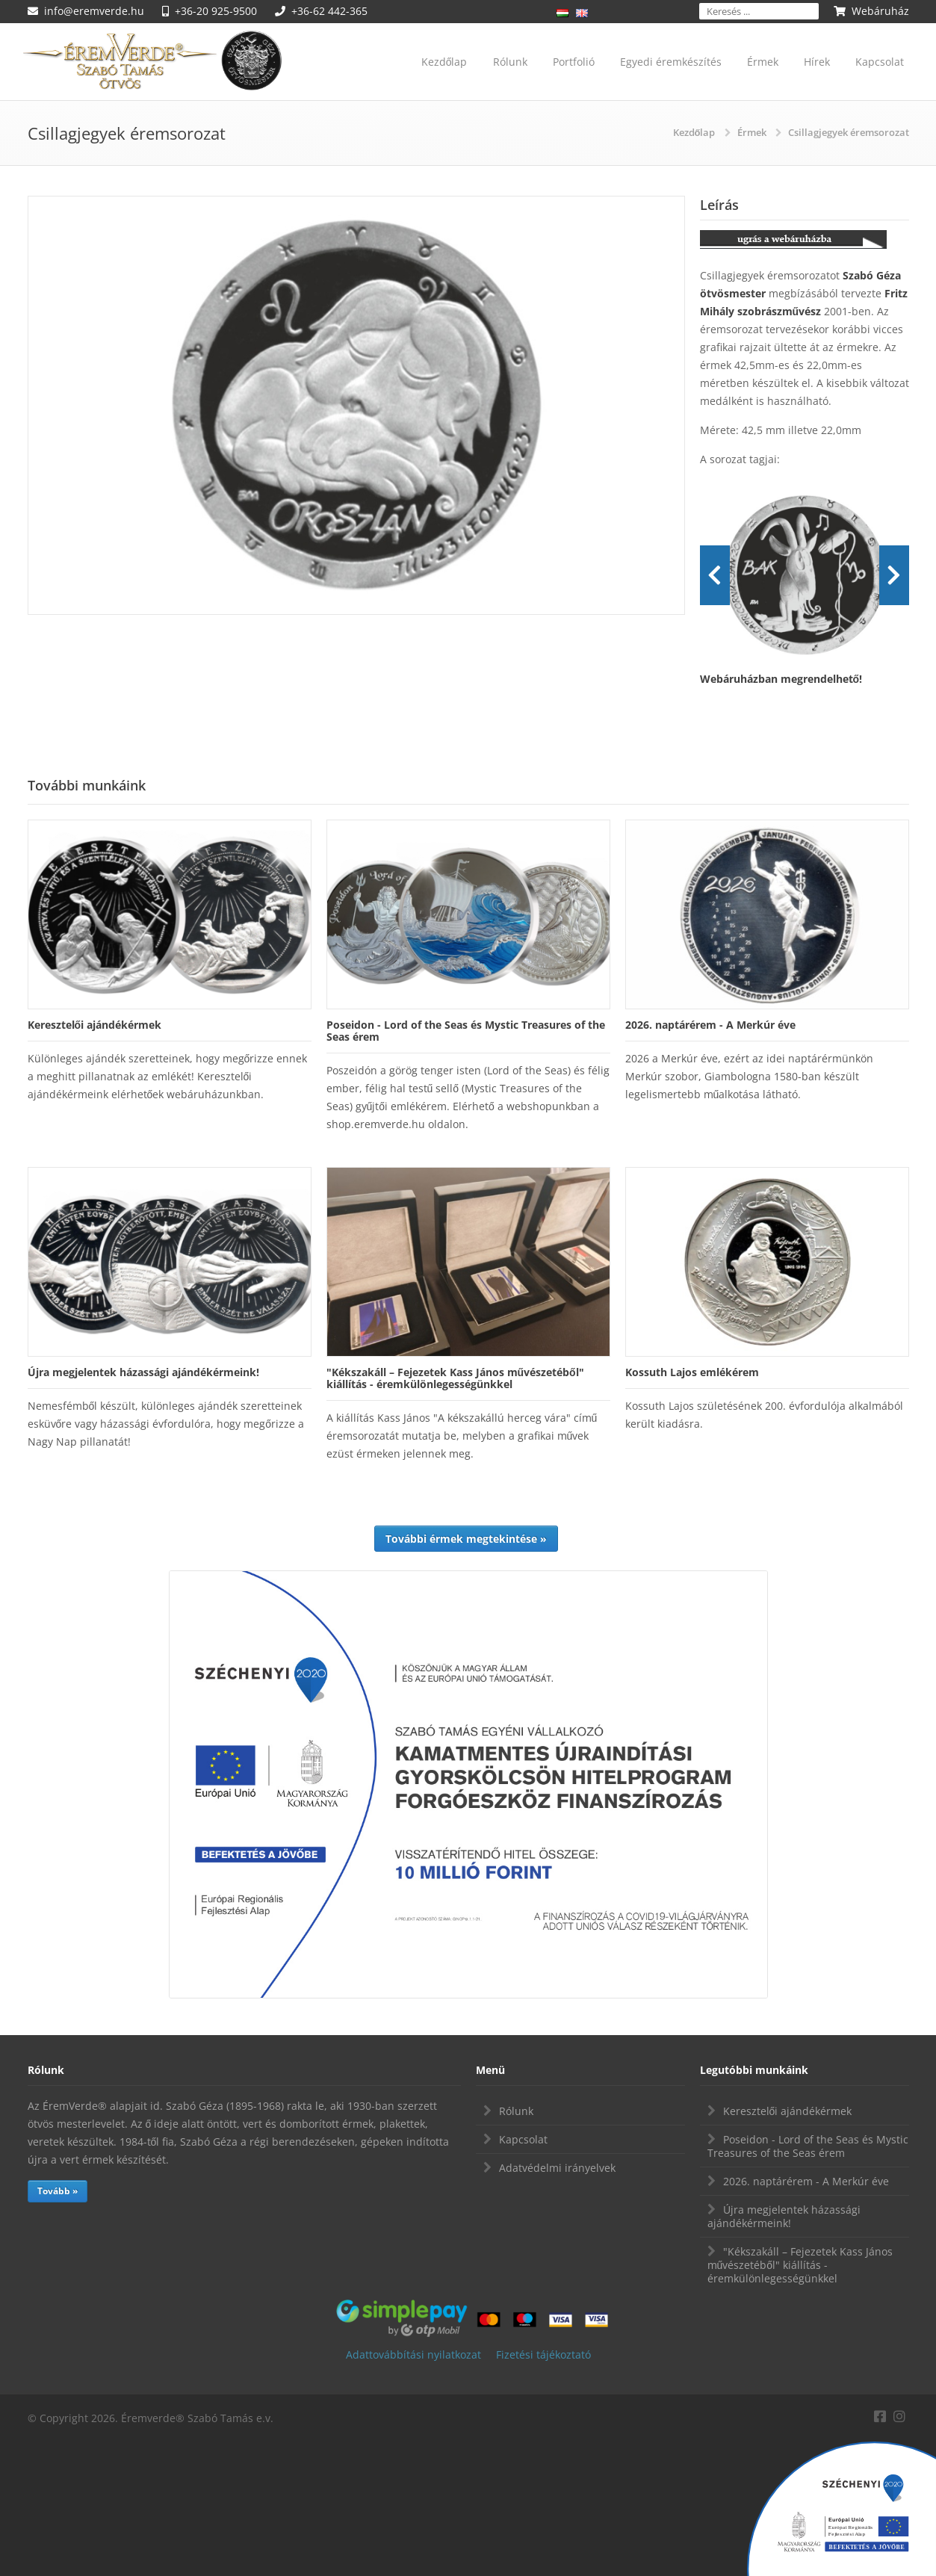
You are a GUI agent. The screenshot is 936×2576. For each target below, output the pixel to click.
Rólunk (510, 62)
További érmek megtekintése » (466, 1539)
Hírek (817, 62)
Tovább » (57, 2191)
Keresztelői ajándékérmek (787, 2111)
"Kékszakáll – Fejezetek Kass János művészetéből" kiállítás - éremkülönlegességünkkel (800, 2264)
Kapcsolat (879, 62)
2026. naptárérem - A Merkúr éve (806, 2181)
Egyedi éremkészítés (671, 62)
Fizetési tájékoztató (543, 2354)
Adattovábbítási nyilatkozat (413, 2354)
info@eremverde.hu (94, 11)
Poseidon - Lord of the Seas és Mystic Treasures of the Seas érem (807, 2146)
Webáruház (880, 11)
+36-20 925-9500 (216, 11)
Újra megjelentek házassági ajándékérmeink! (784, 2216)
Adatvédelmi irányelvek (557, 2168)
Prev (715, 575)
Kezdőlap (444, 62)
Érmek (762, 62)
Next (894, 575)
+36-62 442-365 (329, 11)
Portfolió (574, 62)
